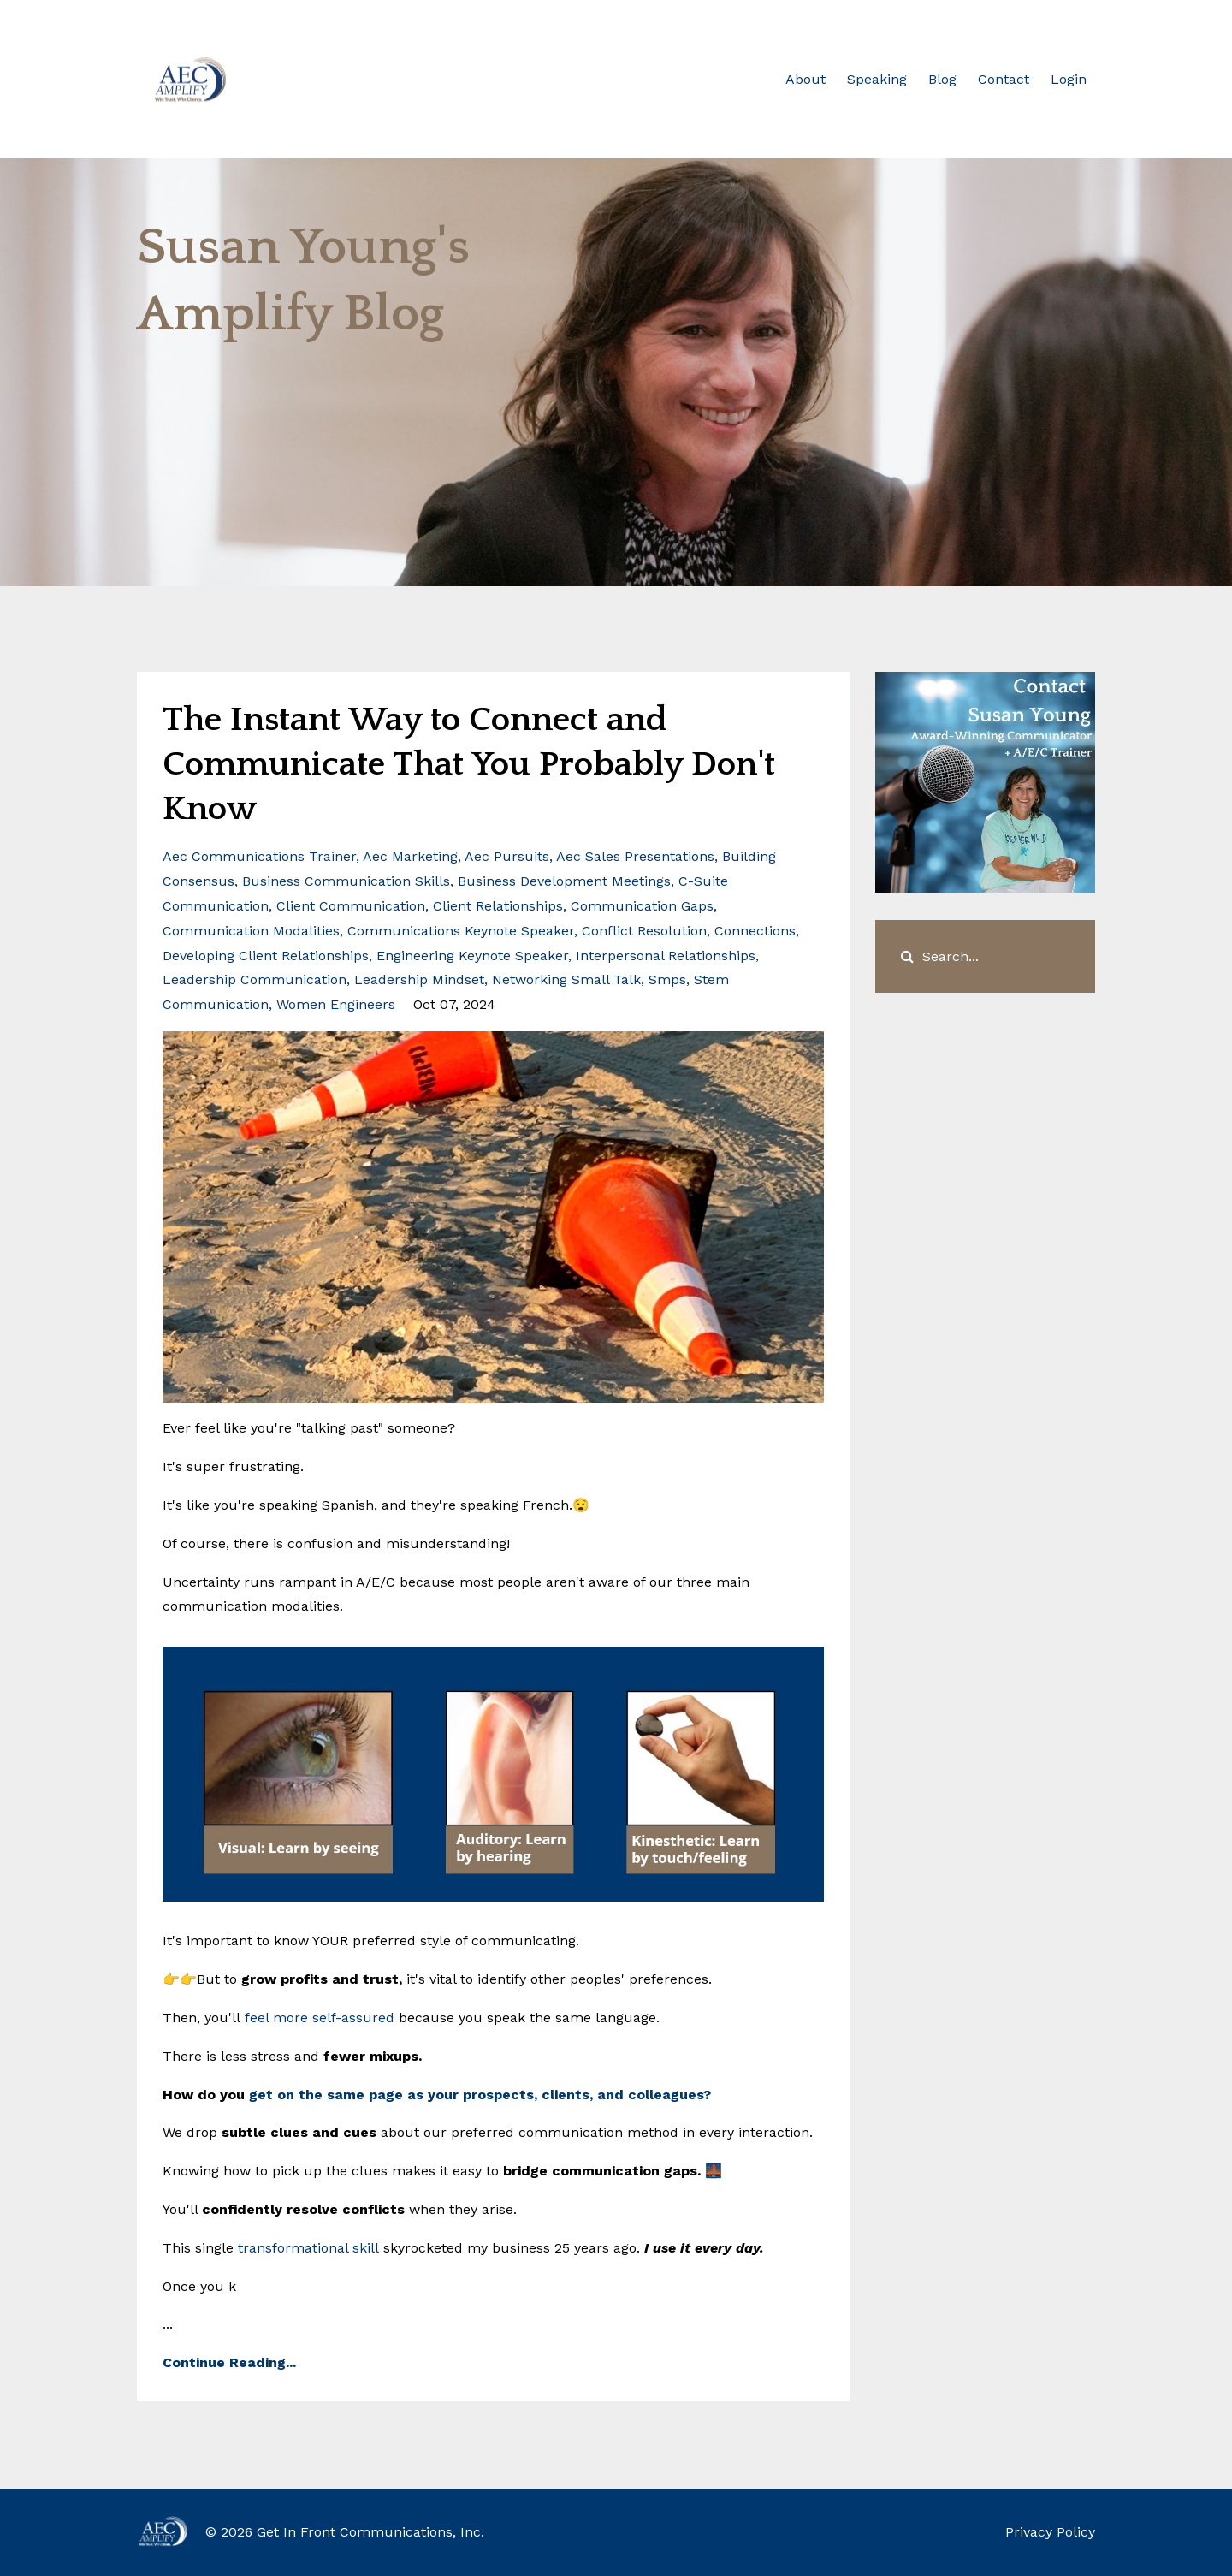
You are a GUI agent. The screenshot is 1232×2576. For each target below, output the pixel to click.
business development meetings (564, 881)
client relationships (498, 906)
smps (667, 979)
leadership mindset (419, 979)
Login (1069, 79)
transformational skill (308, 2248)
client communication (350, 906)
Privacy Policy (1050, 2532)
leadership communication (254, 979)
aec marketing (410, 856)
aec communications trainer (259, 856)
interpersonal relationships (665, 955)
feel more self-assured (319, 2017)
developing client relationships (266, 955)
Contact (1003, 79)
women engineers (335, 1004)
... (493, 1982)
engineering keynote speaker (472, 955)
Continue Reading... (229, 2362)
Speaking (877, 79)
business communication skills (346, 881)
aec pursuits (507, 856)
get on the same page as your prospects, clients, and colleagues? (480, 2094)
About (805, 79)
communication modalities (251, 931)
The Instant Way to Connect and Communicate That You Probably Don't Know (469, 764)
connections (755, 931)
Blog (942, 79)
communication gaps (642, 906)
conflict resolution (644, 931)
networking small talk (566, 979)
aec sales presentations (635, 856)
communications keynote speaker (460, 931)
